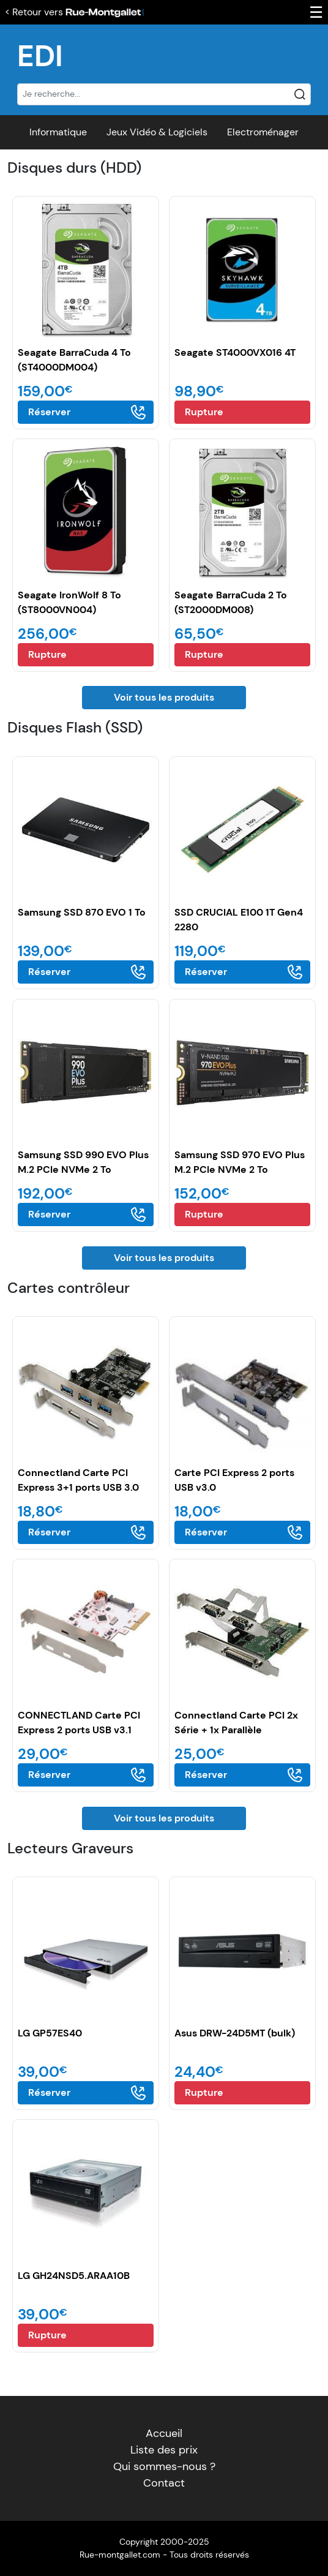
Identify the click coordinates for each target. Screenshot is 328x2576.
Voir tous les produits (164, 697)
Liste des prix (164, 2449)
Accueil (164, 2433)
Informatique (58, 132)
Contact (164, 2483)
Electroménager (263, 132)
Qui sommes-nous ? (164, 2466)
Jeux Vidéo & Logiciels (156, 132)
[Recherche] (164, 94)
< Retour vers (74, 12)
